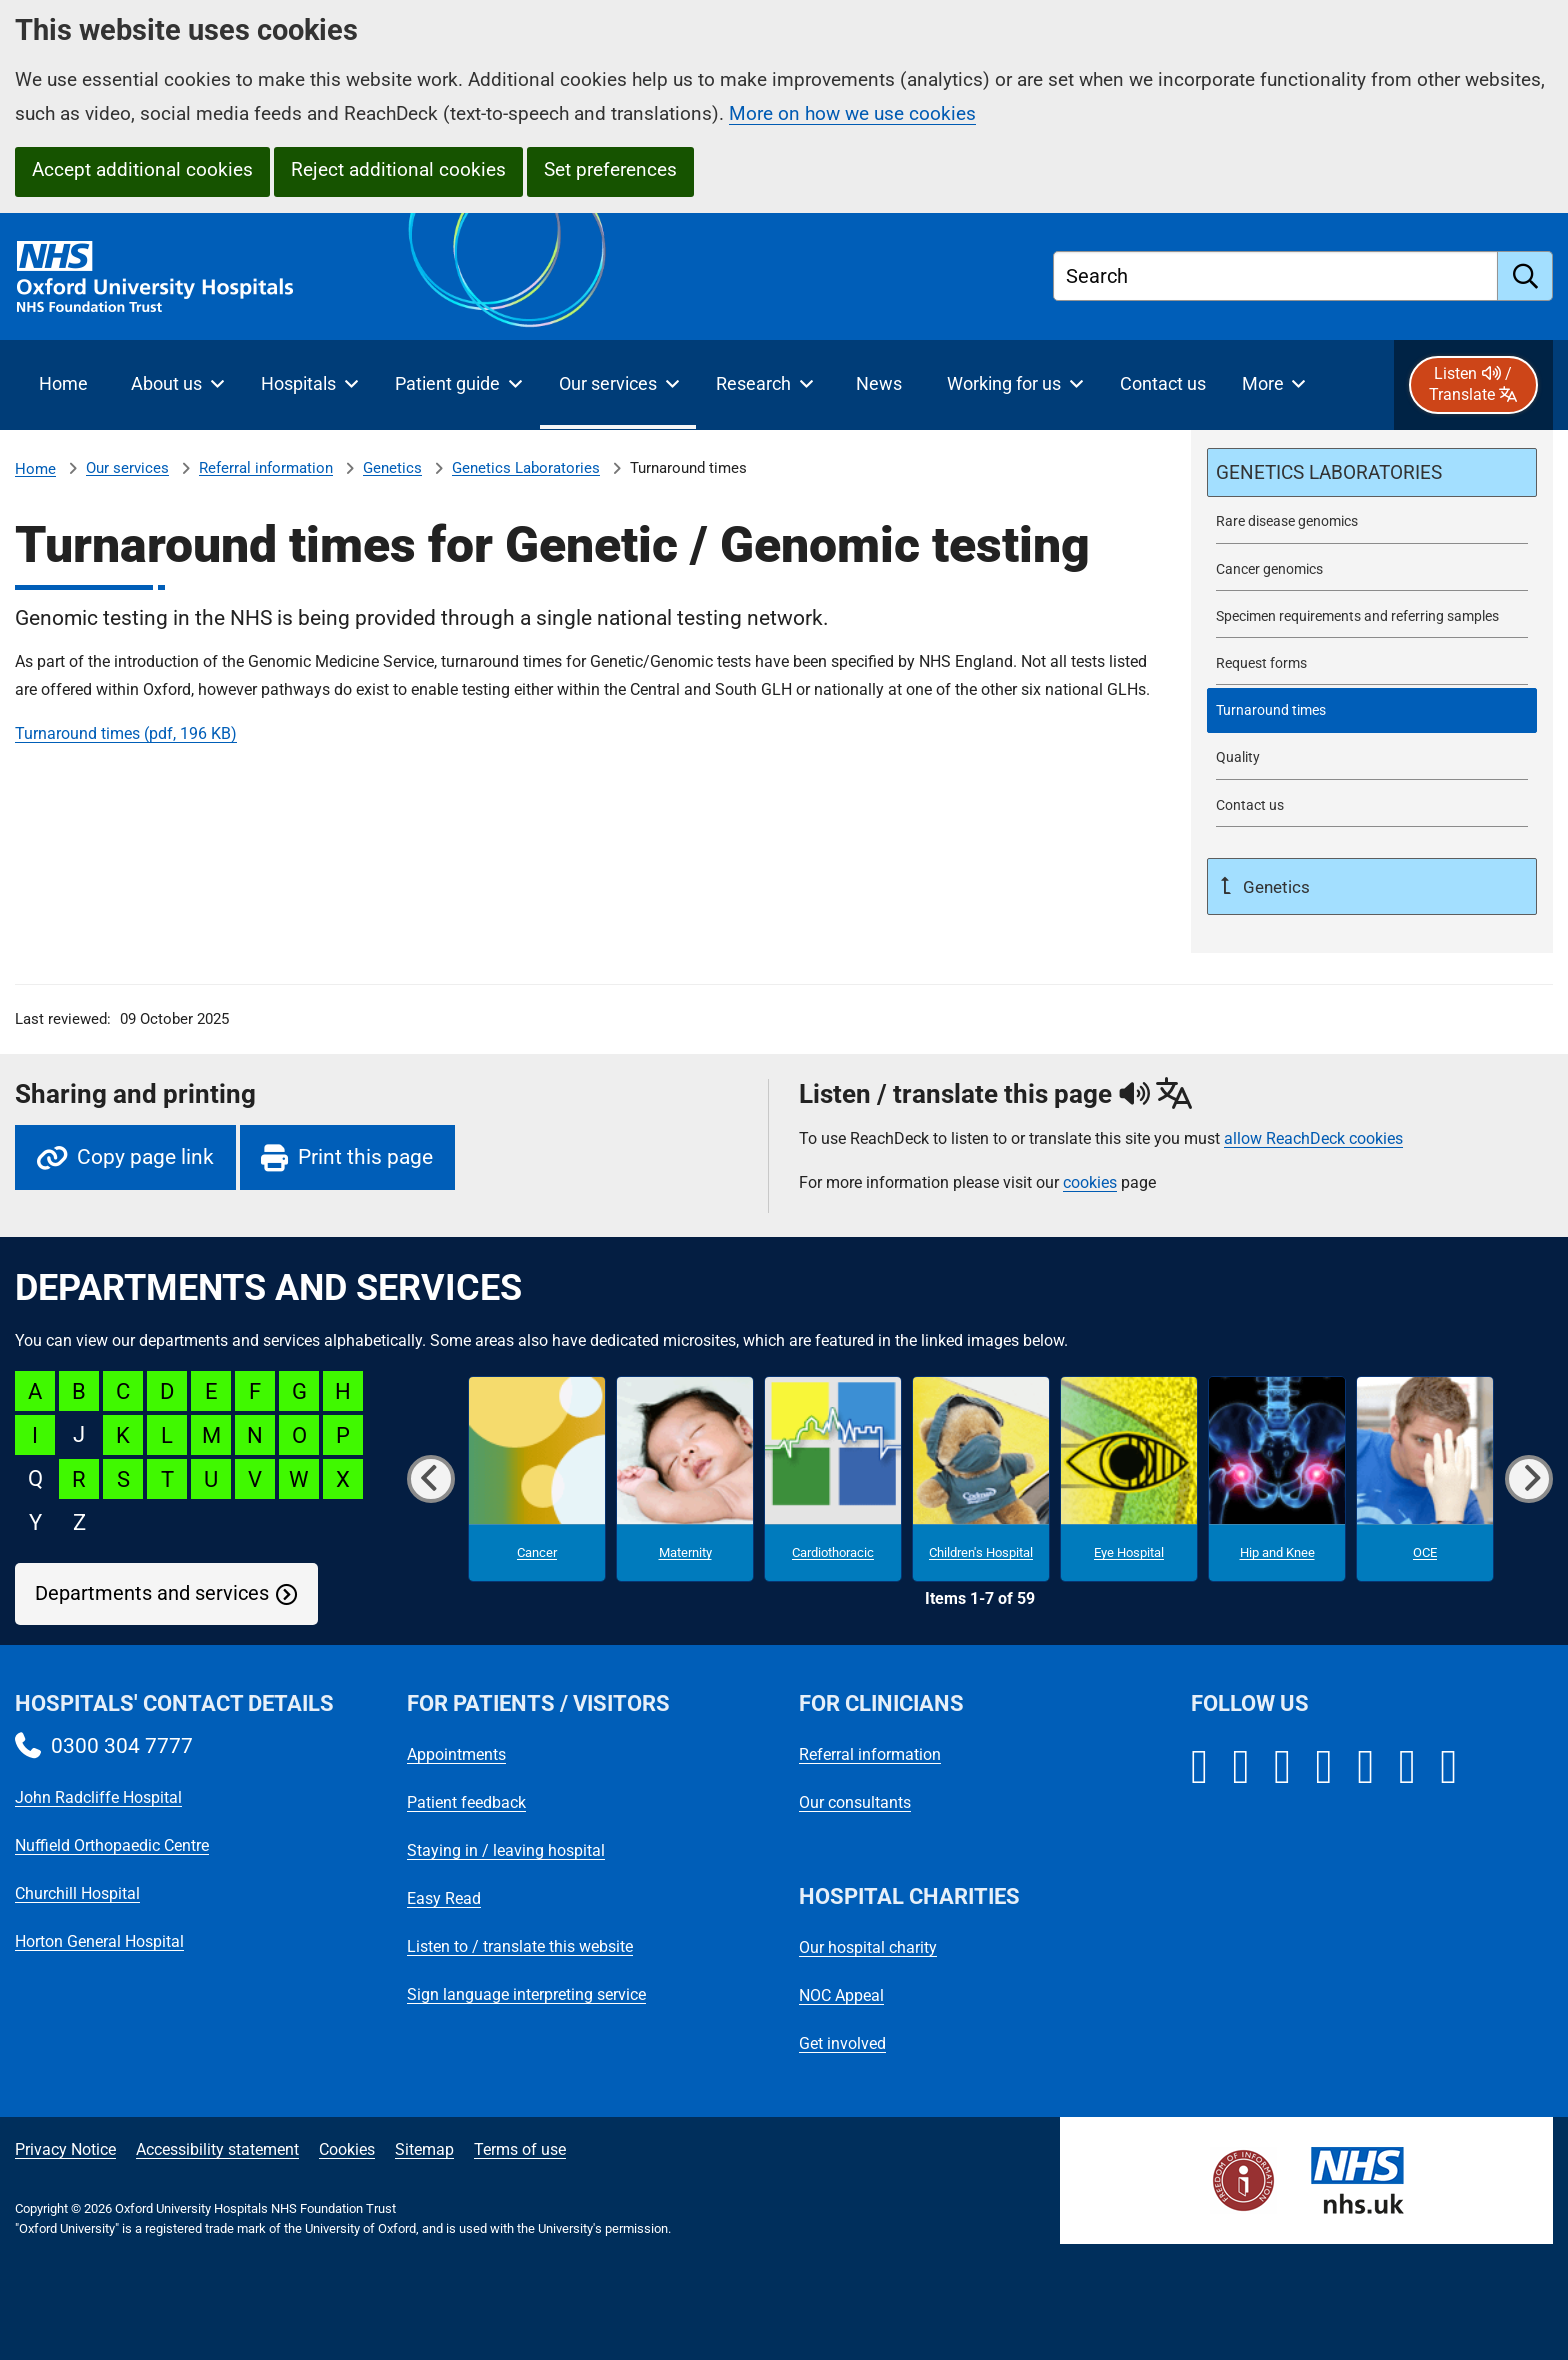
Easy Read (444, 1898)
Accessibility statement (217, 2149)
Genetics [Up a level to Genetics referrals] (1274, 887)
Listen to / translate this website (520, 1946)
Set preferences (610, 169)
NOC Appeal (841, 1995)
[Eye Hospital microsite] (1129, 1479)
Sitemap (424, 2149)
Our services (127, 468)
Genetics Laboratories (526, 468)
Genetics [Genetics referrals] (392, 468)
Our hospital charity (868, 1947)
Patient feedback (466, 1802)
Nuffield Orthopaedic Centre (112, 1845)
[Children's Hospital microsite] (981, 1479)
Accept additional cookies (142, 169)
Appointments (456, 1754)
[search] (1525, 276)
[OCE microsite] (1425, 1479)
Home (35, 469)
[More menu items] (1273, 385)
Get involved (842, 2043)
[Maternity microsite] (685, 1479)
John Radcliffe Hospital (98, 1797)
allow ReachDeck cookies (1313, 1139)
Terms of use (520, 2149)
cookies (1090, 1182)
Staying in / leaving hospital (506, 1850)
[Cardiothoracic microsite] (833, 1479)
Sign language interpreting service (526, 1994)
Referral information (266, 468)
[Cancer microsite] (537, 1479)
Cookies (347, 2149)
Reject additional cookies (398, 169)
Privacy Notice (65, 2149)
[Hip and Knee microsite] (1277, 1479)
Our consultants (855, 1802)
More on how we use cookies (852, 113)
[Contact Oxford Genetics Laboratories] (1372, 805)
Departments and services (152, 1593)
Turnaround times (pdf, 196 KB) (126, 733)
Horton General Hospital (99, 1941)
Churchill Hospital (77, 1893)
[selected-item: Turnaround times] (1372, 710)
